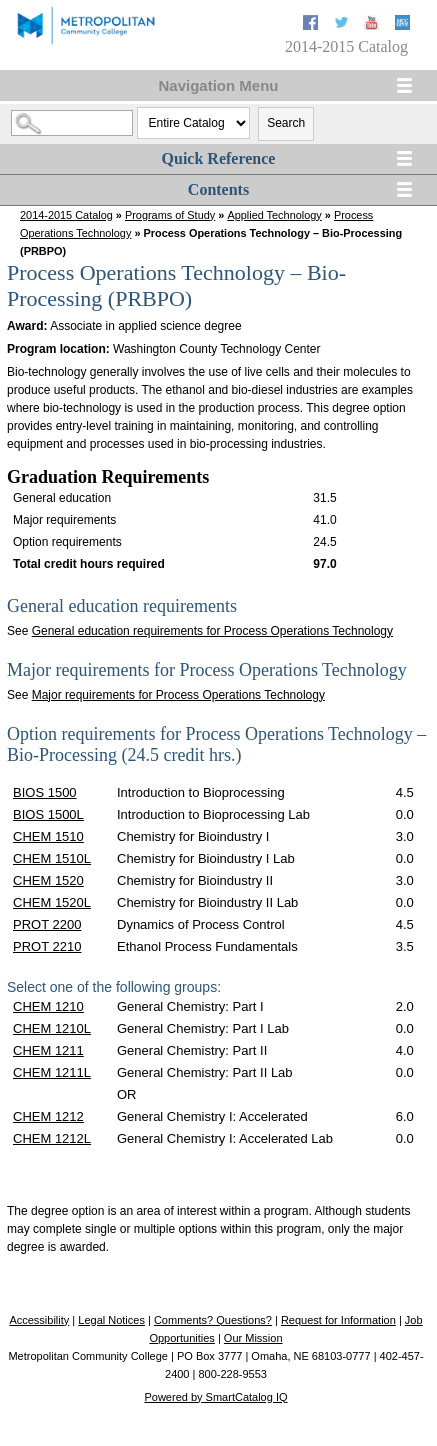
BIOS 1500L (48, 814)
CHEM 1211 (48, 1050)
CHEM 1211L (52, 1072)
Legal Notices (111, 1320)
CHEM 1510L (52, 858)
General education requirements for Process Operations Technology (212, 631)
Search (286, 123)
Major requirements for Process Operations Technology (178, 695)
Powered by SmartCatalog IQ (215, 1397)
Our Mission (253, 1338)
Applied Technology (274, 215)
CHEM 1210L (52, 1028)
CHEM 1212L (52, 1138)
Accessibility (39, 1320)
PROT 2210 (47, 946)
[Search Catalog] (72, 123)
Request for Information (338, 1320)
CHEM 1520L (52, 902)
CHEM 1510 (48, 836)
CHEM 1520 (48, 880)
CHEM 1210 (48, 1006)
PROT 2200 (47, 924)
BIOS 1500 (45, 792)
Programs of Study (170, 215)
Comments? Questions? (213, 1320)
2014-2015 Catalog (66, 215)
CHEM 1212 (48, 1116)
